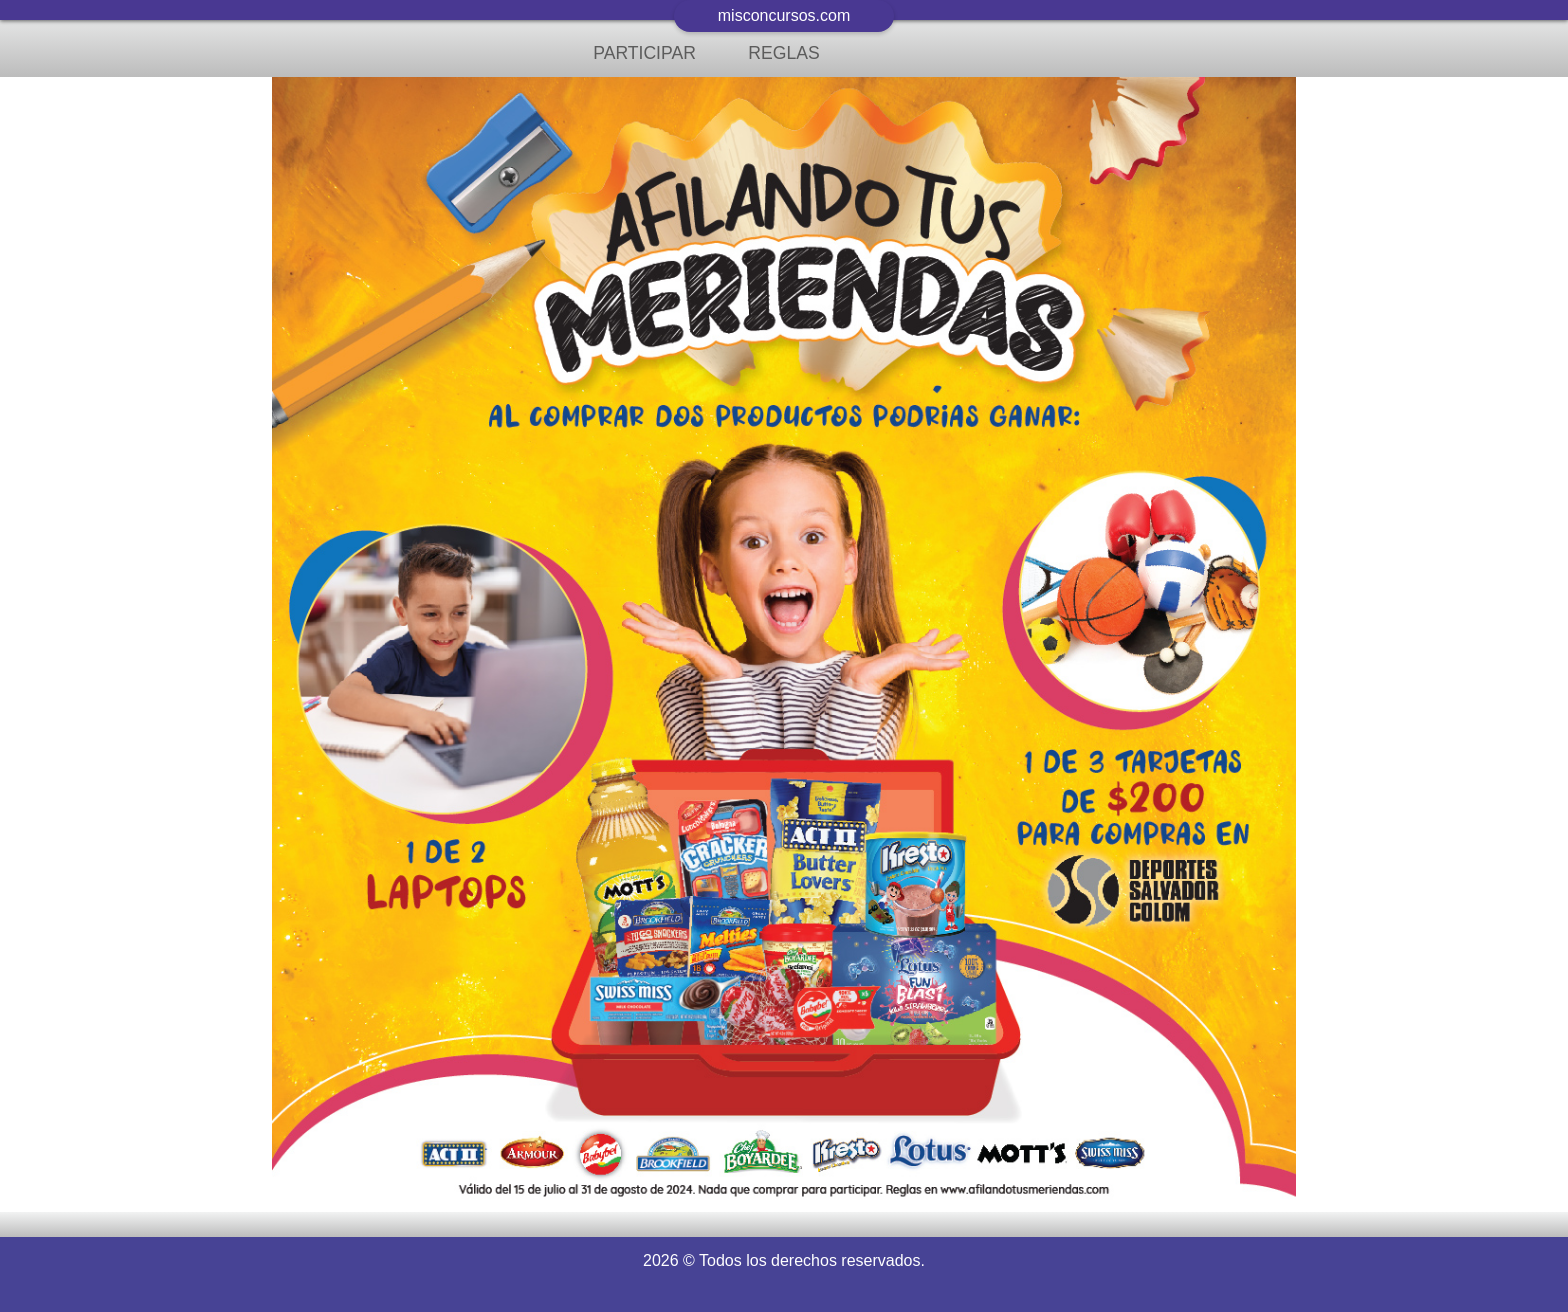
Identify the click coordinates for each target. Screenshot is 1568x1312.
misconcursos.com (784, 15)
